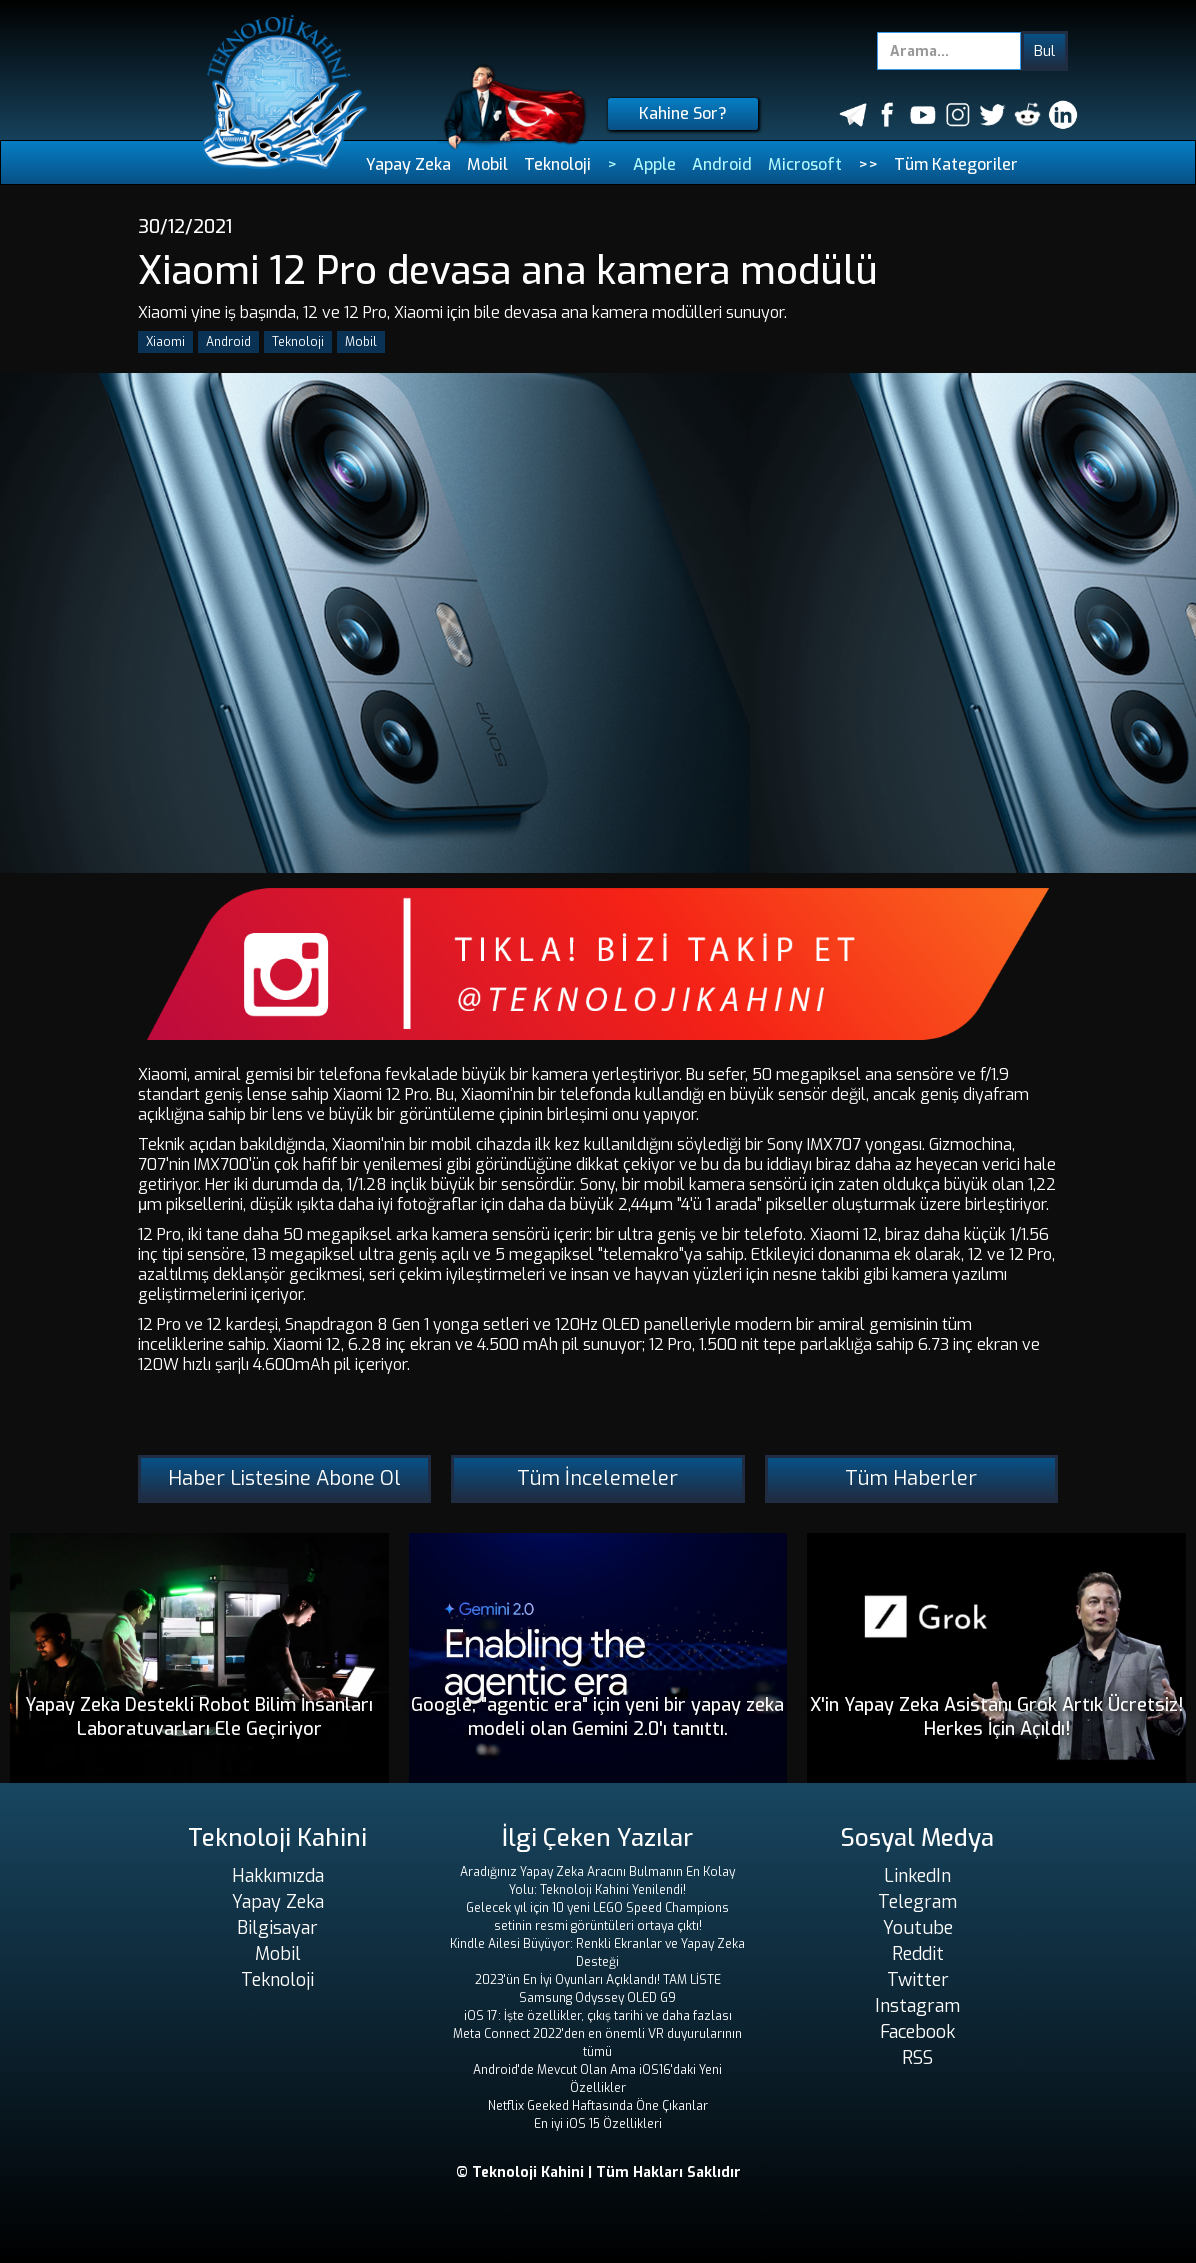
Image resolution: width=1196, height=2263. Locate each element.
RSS (917, 2058)
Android (722, 164)
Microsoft (805, 164)
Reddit (918, 1954)
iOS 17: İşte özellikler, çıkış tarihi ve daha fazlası (598, 2016)
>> (868, 164)
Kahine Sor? (683, 113)
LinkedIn (917, 1876)
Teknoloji (557, 164)
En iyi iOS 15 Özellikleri (598, 2124)
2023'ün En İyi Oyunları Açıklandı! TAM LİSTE (598, 1980)
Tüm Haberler (911, 1478)
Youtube (918, 1928)
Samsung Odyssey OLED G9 (597, 1998)
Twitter (918, 1980)
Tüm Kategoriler (956, 164)
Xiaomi (165, 342)
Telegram (917, 1902)
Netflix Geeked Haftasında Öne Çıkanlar (598, 2106)
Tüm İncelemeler (597, 1478)
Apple (654, 164)
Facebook (917, 2032)
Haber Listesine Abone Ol (284, 1478)
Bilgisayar (277, 1928)
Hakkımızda (278, 1876)
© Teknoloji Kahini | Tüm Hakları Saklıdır (598, 2172)
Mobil (487, 164)
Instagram (917, 2006)
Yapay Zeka (408, 164)
